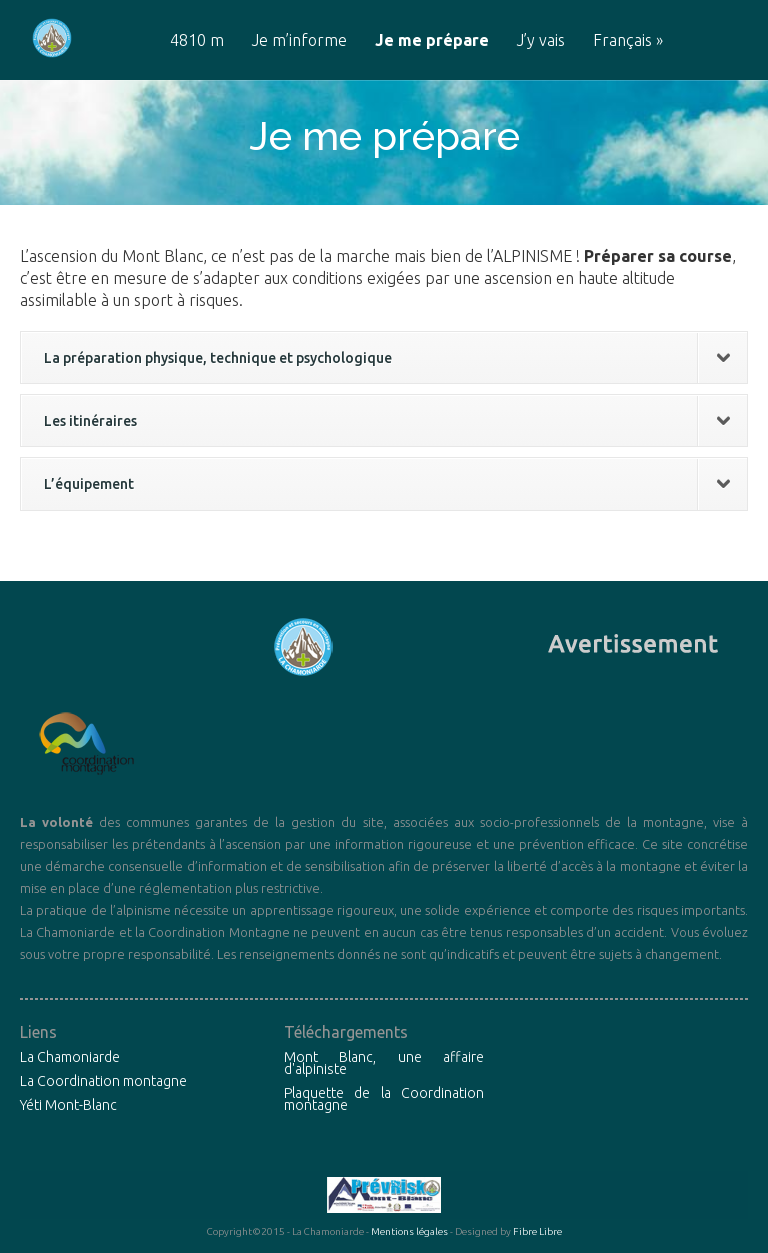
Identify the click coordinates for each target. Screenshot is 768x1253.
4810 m (197, 40)
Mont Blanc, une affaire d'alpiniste (384, 1063)
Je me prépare (432, 40)
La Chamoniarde (70, 1057)
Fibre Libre (537, 1231)
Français (628, 40)
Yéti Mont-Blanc (68, 1105)
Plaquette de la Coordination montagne (384, 1099)
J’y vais (541, 40)
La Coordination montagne (103, 1081)
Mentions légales (409, 1231)
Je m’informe (299, 40)
